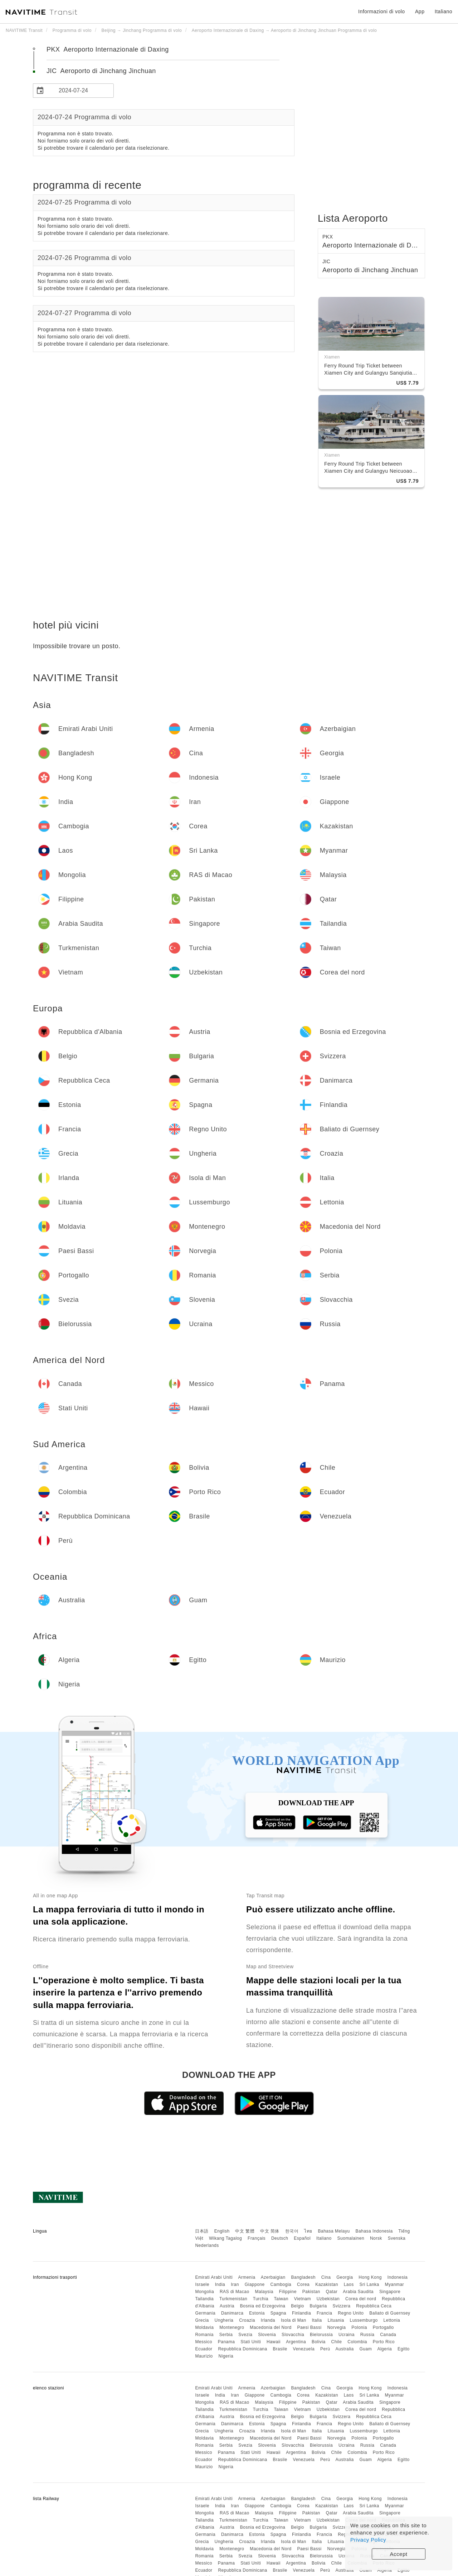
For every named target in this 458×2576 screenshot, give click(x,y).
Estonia (257, 2313)
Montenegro (231, 2327)
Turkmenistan (233, 2298)
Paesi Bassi (309, 2327)
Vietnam (302, 2298)
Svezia (245, 2334)
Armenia (246, 2277)
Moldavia (204, 2327)
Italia (317, 2320)
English (222, 2231)
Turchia (260, 2298)
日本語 (202, 2231)
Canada (388, 2334)
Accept (399, 2554)
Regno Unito (351, 2313)
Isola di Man (293, 2320)
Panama (226, 2341)
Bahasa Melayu (334, 2231)
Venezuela (304, 2348)
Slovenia (267, 2334)
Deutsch (279, 2238)
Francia (324, 2313)
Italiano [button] (443, 11)
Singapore (389, 2291)
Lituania (336, 2320)
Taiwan (281, 2298)
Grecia (202, 2320)
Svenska (397, 2238)
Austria (227, 2305)
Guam (366, 2348)
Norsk (376, 2238)
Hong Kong (370, 2277)
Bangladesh (303, 2277)
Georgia (344, 2277)
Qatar (332, 2291)
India (220, 2284)
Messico (203, 2341)
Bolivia (319, 2341)
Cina (326, 2277)
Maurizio (204, 2356)
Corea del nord (360, 2298)
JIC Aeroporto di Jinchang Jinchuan (101, 70)
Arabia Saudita (358, 2291)
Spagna (278, 2313)
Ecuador (203, 2348)
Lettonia (392, 2320)
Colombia (357, 2341)
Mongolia (204, 2291)
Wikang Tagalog (225, 2238)
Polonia (359, 2327)
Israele (202, 2284)
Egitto (404, 2348)
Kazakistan (326, 2284)
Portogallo (383, 2327)
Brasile (280, 2348)
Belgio (297, 2305)
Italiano (324, 2238)
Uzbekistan (328, 2298)
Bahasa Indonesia (374, 2231)
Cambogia (281, 2284)
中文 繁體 (244, 2231)
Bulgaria (318, 2305)
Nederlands (207, 2245)
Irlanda (268, 2320)
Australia (345, 2348)
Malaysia (264, 2291)
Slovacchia (293, 2334)
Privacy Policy (368, 2540)
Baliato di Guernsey (389, 2313)
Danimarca (232, 2313)
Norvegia (336, 2327)
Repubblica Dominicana (242, 2348)
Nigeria (226, 2356)
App (419, 11)
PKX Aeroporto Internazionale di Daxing (108, 49)
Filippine (288, 2291)
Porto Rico (384, 2341)
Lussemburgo (364, 2320)
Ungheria (224, 2320)
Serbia (226, 2334)
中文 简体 (269, 2231)
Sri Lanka (369, 2284)
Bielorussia (321, 2334)
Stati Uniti (250, 2341)
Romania (204, 2334)
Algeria (384, 2348)
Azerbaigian (273, 2277)
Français (256, 2238)
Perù (325, 2348)
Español (302, 2238)
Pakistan (311, 2291)
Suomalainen (351, 2238)
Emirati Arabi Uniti (214, 2277)
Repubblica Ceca (373, 2305)
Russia (367, 2334)
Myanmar (394, 2284)
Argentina (296, 2341)
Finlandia (301, 2313)
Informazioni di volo (381, 11)
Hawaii (274, 2341)
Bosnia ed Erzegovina (263, 2305)
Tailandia (204, 2298)
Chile (336, 2341)
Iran (235, 2284)
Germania (205, 2313)
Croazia (247, 2320)
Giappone (255, 2284)
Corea (303, 2284)
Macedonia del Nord (270, 2327)
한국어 (292, 2231)
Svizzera (341, 2305)
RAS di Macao (234, 2291)
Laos (349, 2284)
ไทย (308, 2231)
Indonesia (398, 2277)
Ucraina (346, 2334)
